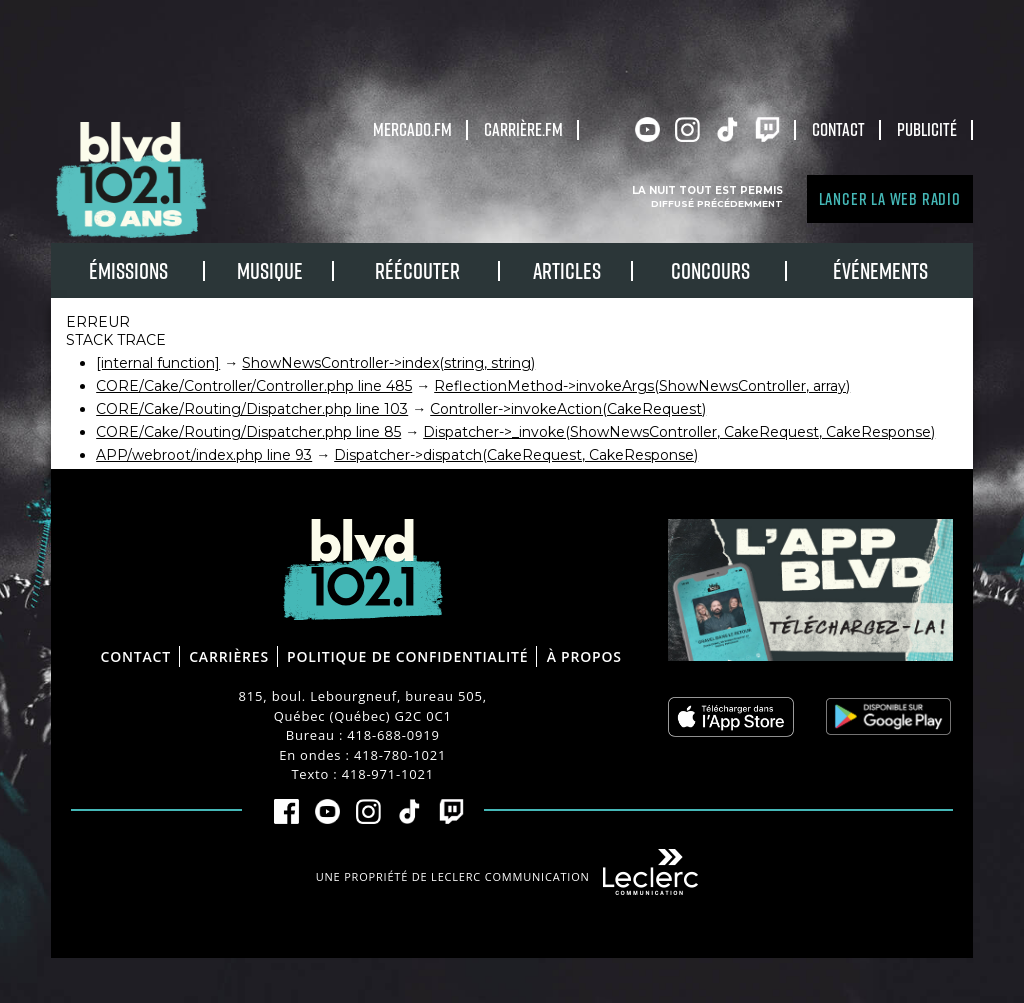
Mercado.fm (412, 129)
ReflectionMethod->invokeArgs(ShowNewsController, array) (642, 386)
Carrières (229, 656)
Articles (567, 270)
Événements (880, 270)
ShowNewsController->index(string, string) (388, 363)
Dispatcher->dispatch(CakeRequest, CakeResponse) (516, 455)
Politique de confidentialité (407, 656)
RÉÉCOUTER (417, 270)
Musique (270, 270)
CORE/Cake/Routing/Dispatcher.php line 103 (252, 409)
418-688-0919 (393, 735)
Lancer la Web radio (890, 198)
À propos (584, 656)
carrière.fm (523, 129)
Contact (838, 129)
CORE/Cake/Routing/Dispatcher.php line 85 (248, 432)
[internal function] (158, 363)
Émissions (128, 270)
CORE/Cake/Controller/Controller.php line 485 (254, 386)
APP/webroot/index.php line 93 (204, 455)
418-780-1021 (400, 755)
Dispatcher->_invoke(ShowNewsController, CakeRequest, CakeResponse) (679, 432)
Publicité (927, 129)
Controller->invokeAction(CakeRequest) (568, 409)
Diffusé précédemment (717, 203)
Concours (710, 270)
